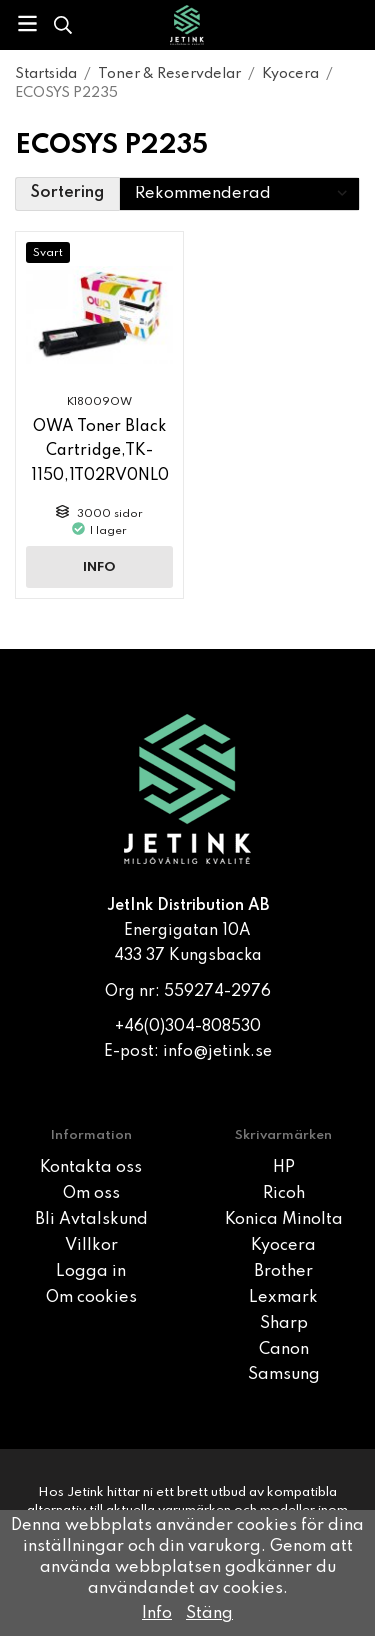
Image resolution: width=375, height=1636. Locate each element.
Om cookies (91, 1298)
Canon (284, 1350)
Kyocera (283, 1246)
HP (284, 1168)
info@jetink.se (217, 1052)
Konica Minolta (284, 1220)
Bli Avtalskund (91, 1220)
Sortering (67, 193)
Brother (283, 1272)
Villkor (91, 1246)
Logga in (91, 1272)
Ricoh (284, 1194)
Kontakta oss (91, 1168)
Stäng (209, 1614)
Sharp (284, 1324)
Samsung (284, 1375)
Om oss (91, 1194)
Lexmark (283, 1298)
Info (99, 567)
